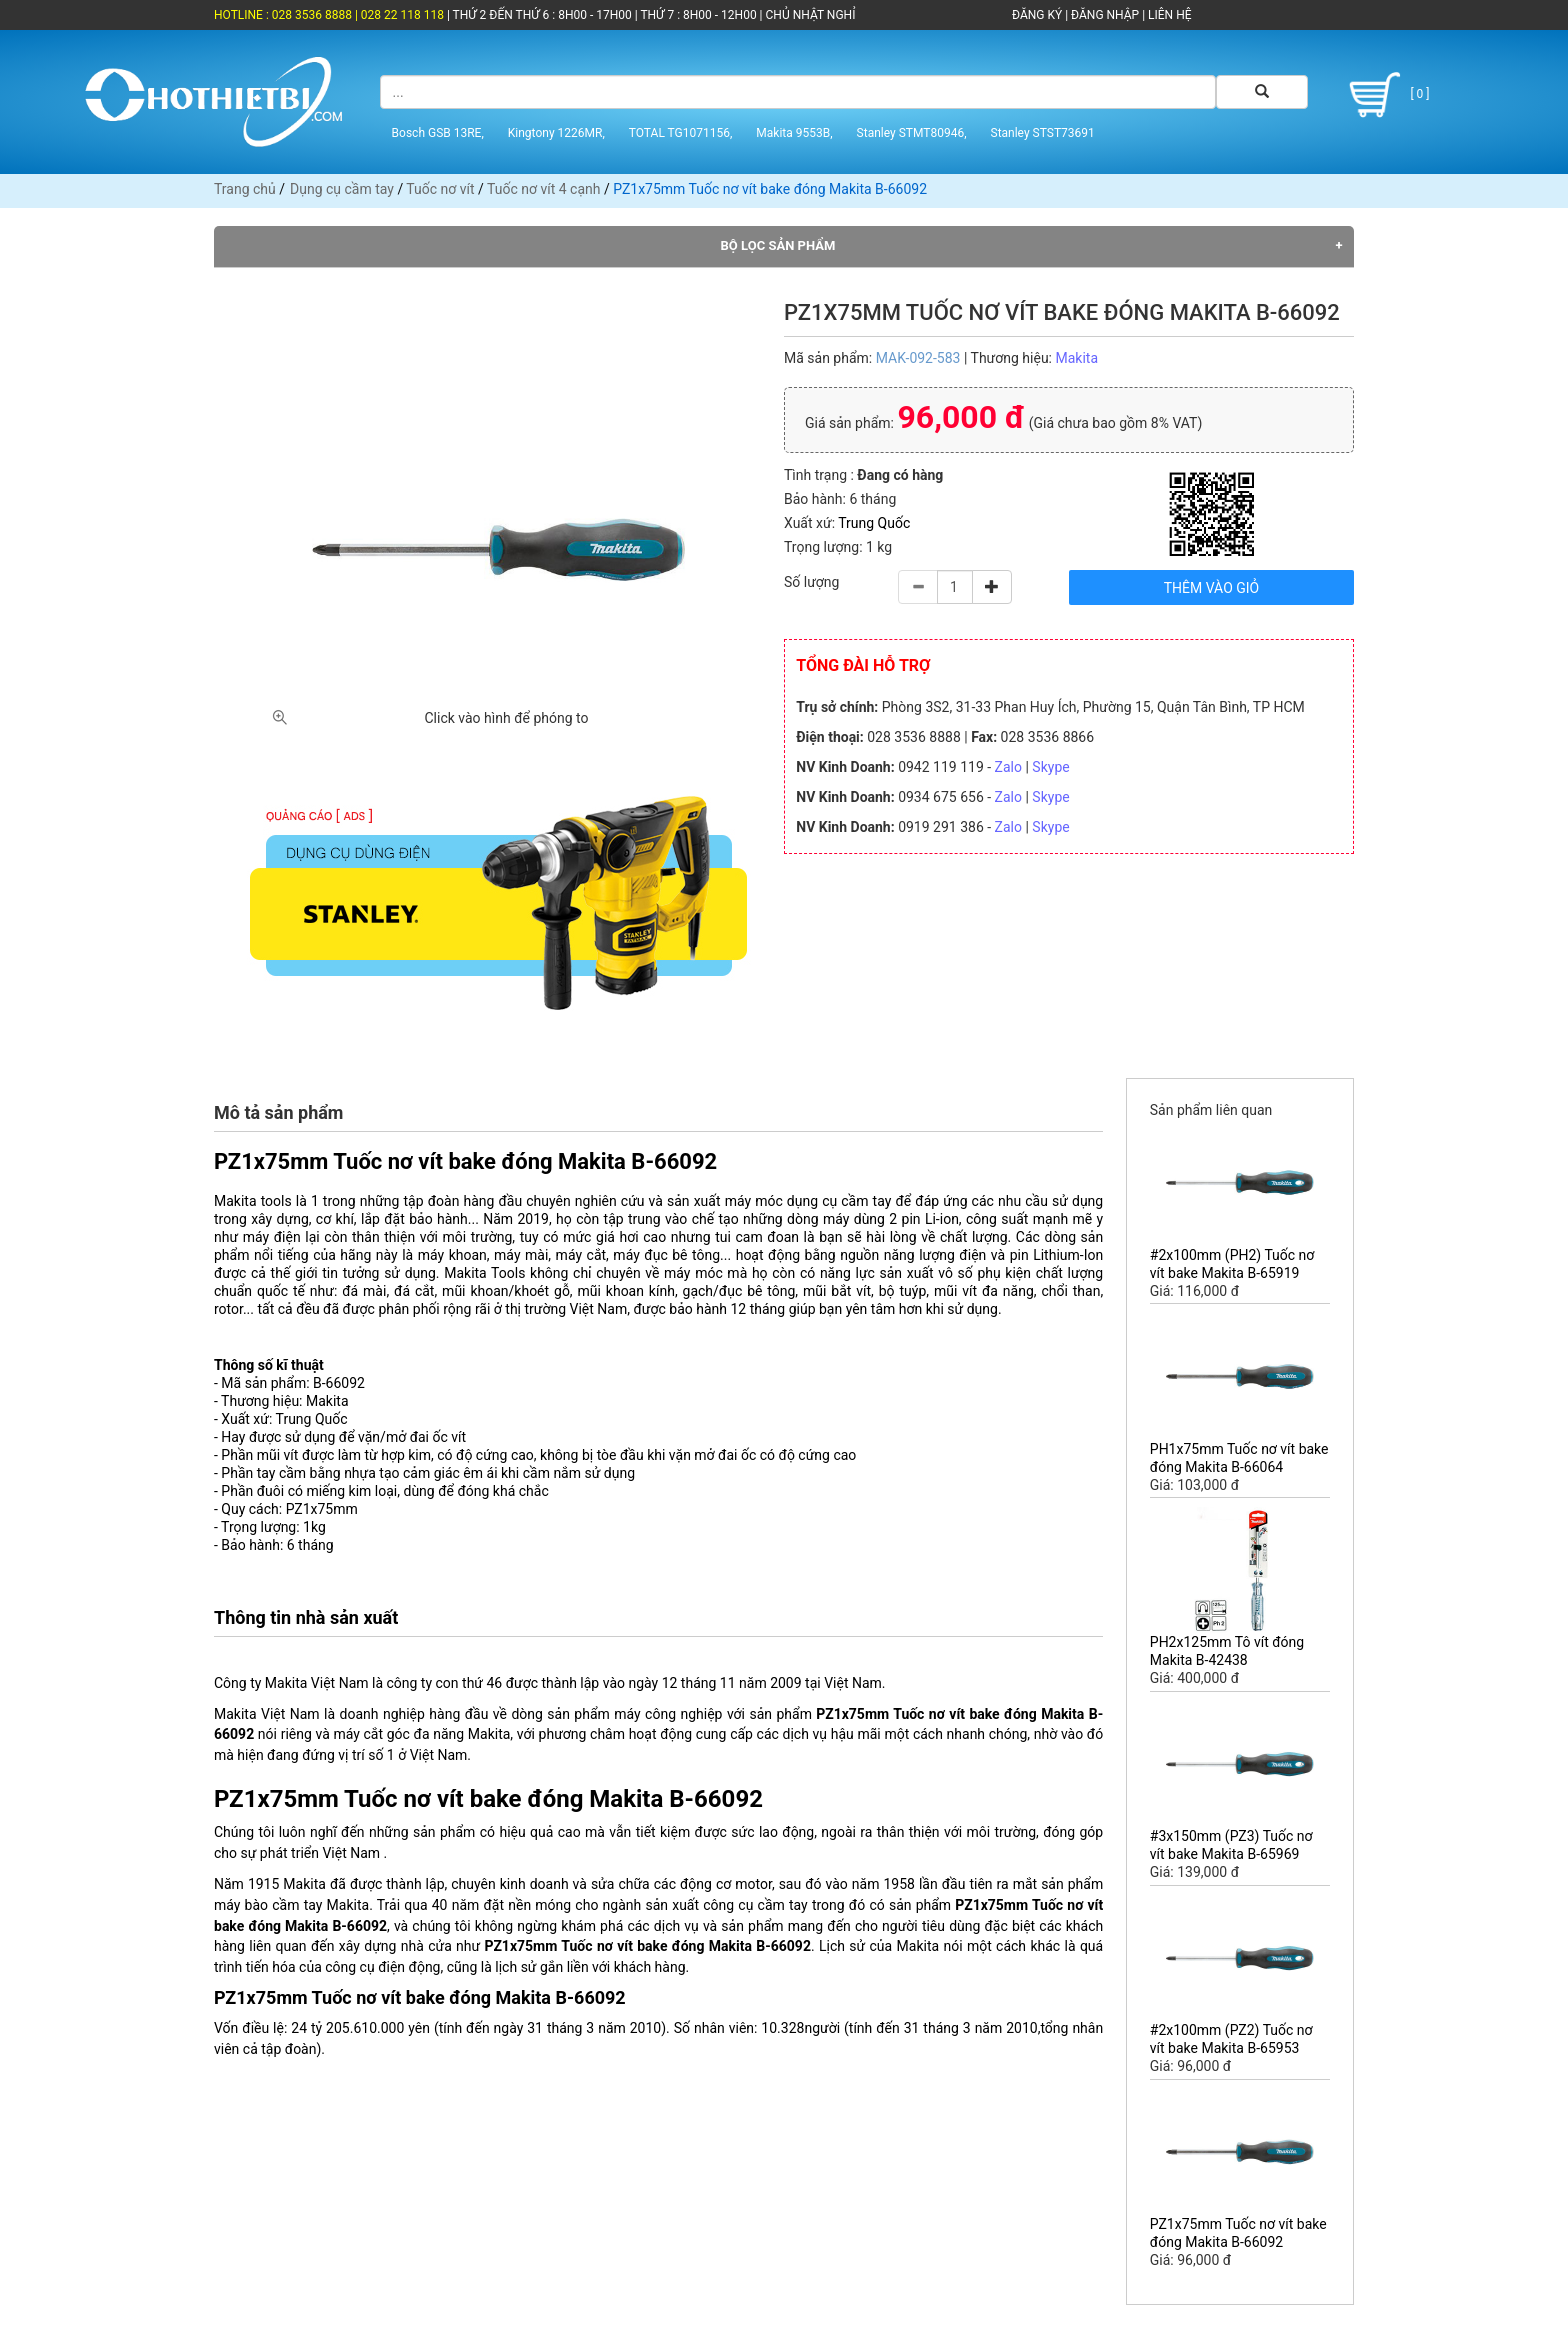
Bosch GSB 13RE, (438, 133)
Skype (1050, 767)
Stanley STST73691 (1043, 133)
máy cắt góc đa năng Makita (421, 1734)
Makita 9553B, (794, 133)
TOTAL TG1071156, (681, 133)
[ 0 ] (1385, 95)
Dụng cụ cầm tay (342, 189)
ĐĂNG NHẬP (1105, 15)
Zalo (1008, 767)
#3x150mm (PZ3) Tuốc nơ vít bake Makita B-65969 (1231, 1845)
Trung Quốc (874, 523)
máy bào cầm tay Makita (291, 1905)
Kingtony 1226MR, (556, 133)
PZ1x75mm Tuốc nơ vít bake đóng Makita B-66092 (1238, 2233)
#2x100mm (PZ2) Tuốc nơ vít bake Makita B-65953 (1231, 2039)
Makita (1076, 358)
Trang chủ (245, 189)
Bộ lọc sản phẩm (778, 245)
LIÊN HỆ (1168, 15)
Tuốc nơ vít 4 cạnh (543, 189)
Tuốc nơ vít (440, 189)
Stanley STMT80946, (912, 133)
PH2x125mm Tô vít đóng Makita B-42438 (1227, 1651)
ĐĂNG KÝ (1037, 15)
